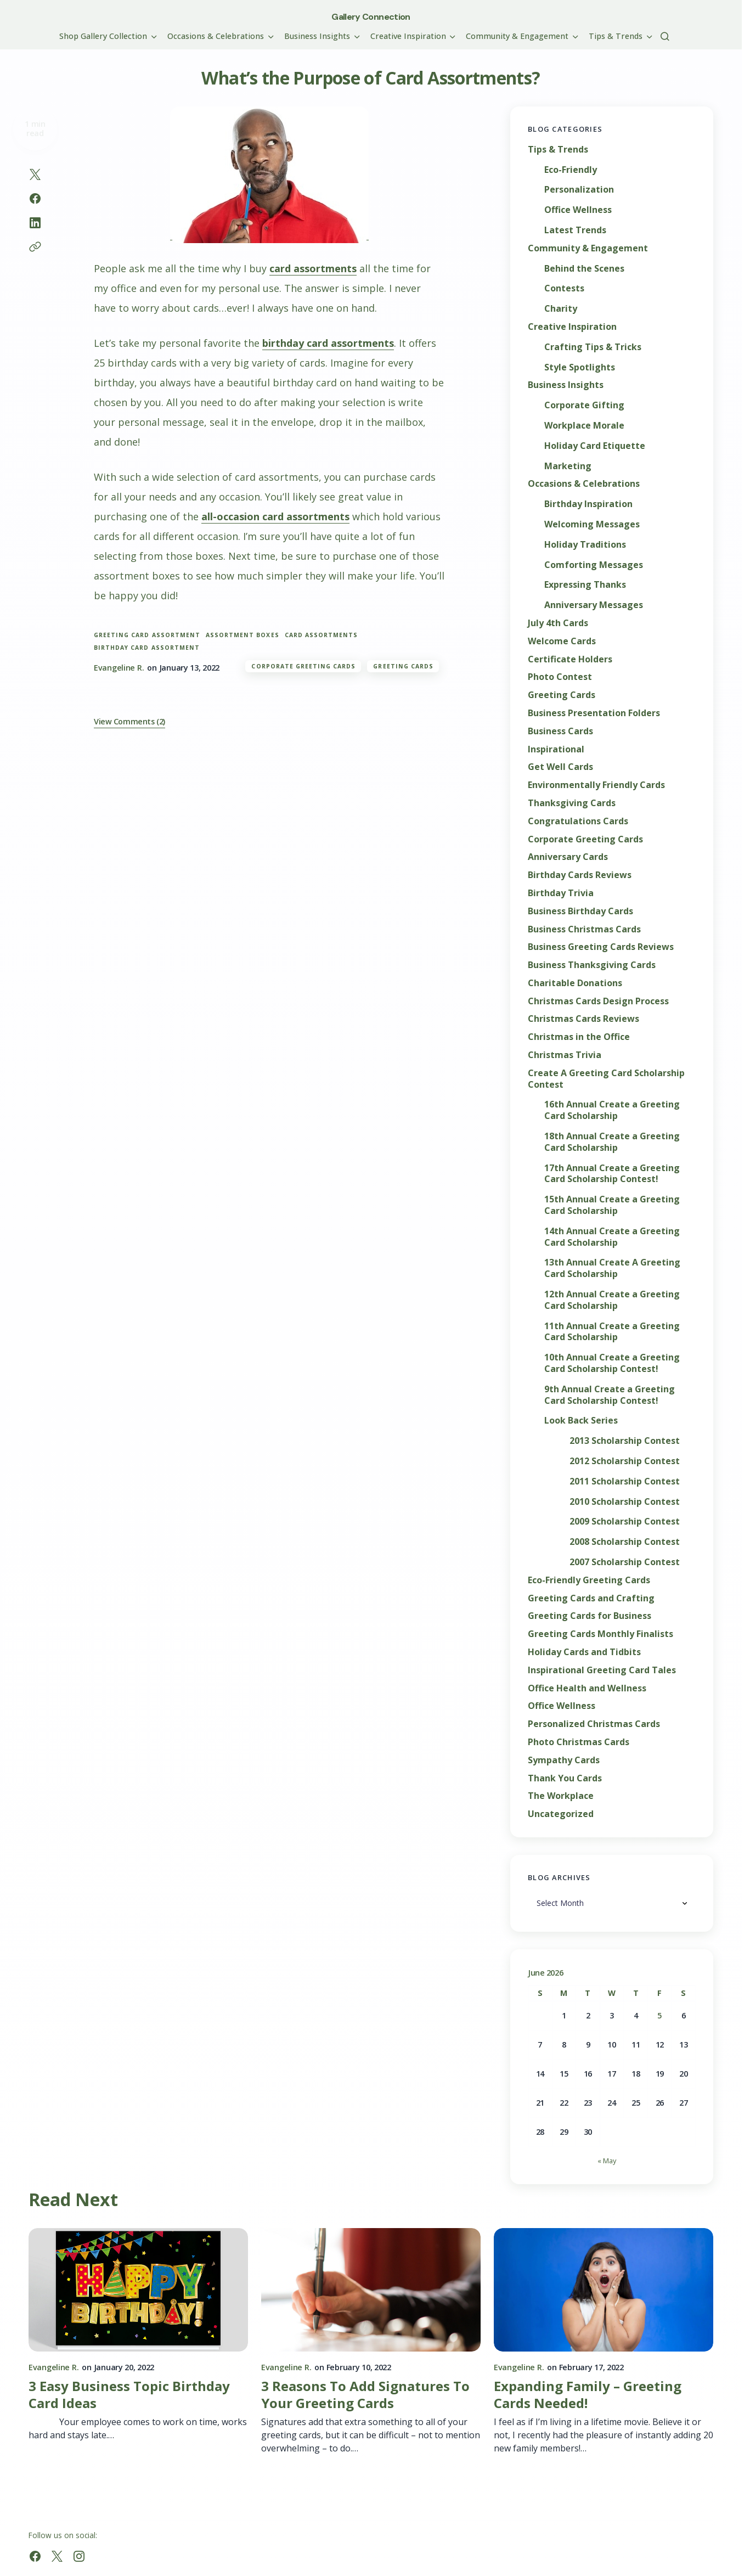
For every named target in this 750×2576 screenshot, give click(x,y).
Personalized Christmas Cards (594, 1724)
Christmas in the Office (579, 1037)
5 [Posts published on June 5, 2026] (659, 2015)
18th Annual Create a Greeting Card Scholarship (612, 1142)
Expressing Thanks (585, 584)
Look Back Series (581, 1420)
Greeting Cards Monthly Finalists (600, 1634)
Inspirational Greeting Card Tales (602, 1670)
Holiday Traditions (585, 544)
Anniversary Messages (593, 605)
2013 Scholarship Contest (624, 1441)
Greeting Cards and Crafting (591, 1598)
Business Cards (560, 731)
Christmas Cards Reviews (583, 1019)
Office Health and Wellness (587, 1688)
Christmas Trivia (564, 1055)
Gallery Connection (370, 17)
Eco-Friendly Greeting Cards (589, 1580)
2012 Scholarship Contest (624, 1461)
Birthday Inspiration (588, 504)
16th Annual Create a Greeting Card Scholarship (612, 1110)
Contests (564, 288)
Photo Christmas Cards (578, 1742)
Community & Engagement (588, 248)
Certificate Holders (570, 659)
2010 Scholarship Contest (624, 1502)
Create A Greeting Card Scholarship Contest (606, 1078)
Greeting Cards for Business (589, 1616)
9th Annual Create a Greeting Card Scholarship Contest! (609, 1395)
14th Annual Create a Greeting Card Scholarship (612, 1236)
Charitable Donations (575, 983)
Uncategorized (561, 1814)
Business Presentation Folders (594, 713)
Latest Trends (575, 230)
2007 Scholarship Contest (624, 1562)
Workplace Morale (584, 425)
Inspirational (556, 749)
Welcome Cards (562, 641)
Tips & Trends (558, 149)
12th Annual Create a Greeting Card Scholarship (612, 1300)
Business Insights (566, 385)
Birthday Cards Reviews (579, 875)
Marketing (567, 466)
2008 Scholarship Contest (624, 1542)
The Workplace (561, 1796)
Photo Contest (560, 677)
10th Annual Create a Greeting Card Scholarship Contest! (612, 1363)
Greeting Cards (403, 666)
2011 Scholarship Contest (624, 1481)
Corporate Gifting (584, 405)
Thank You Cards (565, 1778)
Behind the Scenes (584, 268)
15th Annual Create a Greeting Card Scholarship (612, 1205)
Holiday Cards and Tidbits (584, 1652)
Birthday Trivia (561, 893)
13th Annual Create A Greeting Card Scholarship (612, 1268)
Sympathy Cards (564, 1760)
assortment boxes (242, 635)
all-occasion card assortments (275, 516)
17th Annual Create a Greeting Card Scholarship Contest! (612, 1173)
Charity (560, 308)
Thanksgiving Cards (572, 803)
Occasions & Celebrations (584, 484)
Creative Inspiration (572, 327)
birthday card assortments (328, 343)
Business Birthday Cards (580, 911)
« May (606, 2161)
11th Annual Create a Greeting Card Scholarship (612, 1331)
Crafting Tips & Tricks (592, 347)
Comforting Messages (593, 565)
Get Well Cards (560, 767)
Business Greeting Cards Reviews (601, 947)
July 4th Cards (558, 623)
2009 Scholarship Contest (624, 1521)
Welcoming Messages (592, 524)
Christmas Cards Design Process (598, 1001)
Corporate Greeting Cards (303, 666)
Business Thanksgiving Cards (592, 965)
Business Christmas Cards (584, 929)
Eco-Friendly (570, 170)
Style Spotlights (579, 367)
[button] (665, 36)
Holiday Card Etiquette (594, 446)
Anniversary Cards (568, 857)
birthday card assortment (147, 647)
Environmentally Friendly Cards (596, 785)
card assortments (313, 268)
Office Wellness (578, 210)
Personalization (579, 189)
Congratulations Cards (578, 821)
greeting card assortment (147, 635)
